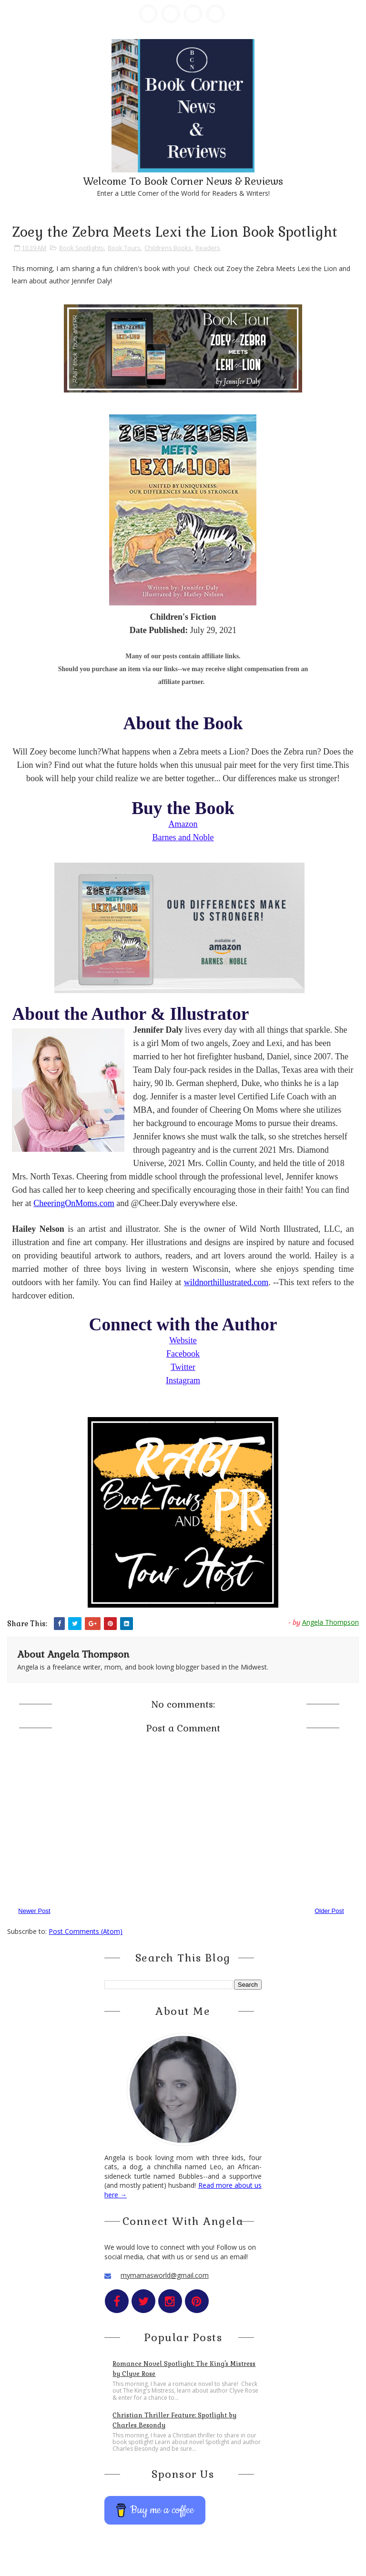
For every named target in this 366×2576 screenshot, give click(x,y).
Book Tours (124, 247)
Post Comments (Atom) (85, 1931)
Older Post (329, 1910)
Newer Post (34, 1910)
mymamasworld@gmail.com (165, 2275)
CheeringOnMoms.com (73, 1203)
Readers (207, 247)
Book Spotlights (81, 247)
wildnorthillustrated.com (226, 1282)
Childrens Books (168, 247)
